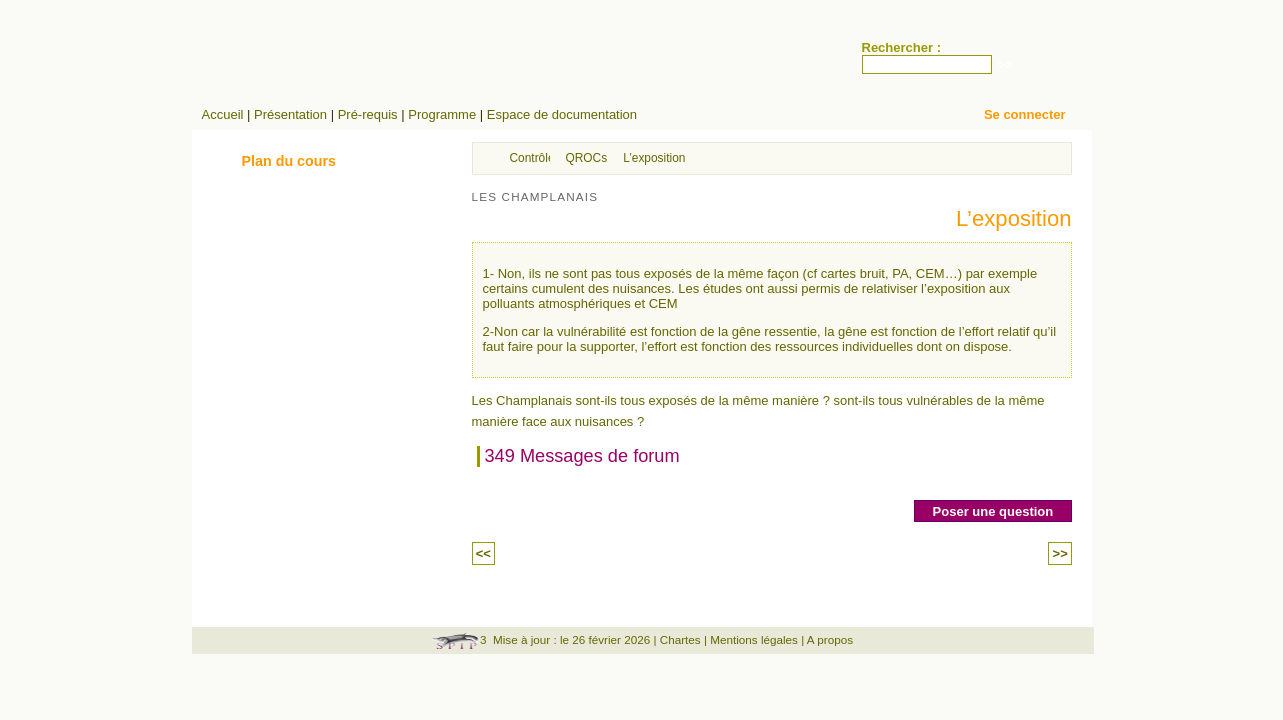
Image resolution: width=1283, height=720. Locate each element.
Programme (442, 114)
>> (1059, 553)
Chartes (680, 639)
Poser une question (993, 511)
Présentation (290, 114)
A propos (830, 639)
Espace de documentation (562, 114)
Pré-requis (368, 114)
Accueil (223, 114)
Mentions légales (754, 639)
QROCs (587, 158)
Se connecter (1025, 114)
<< (483, 553)
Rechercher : (901, 47)
